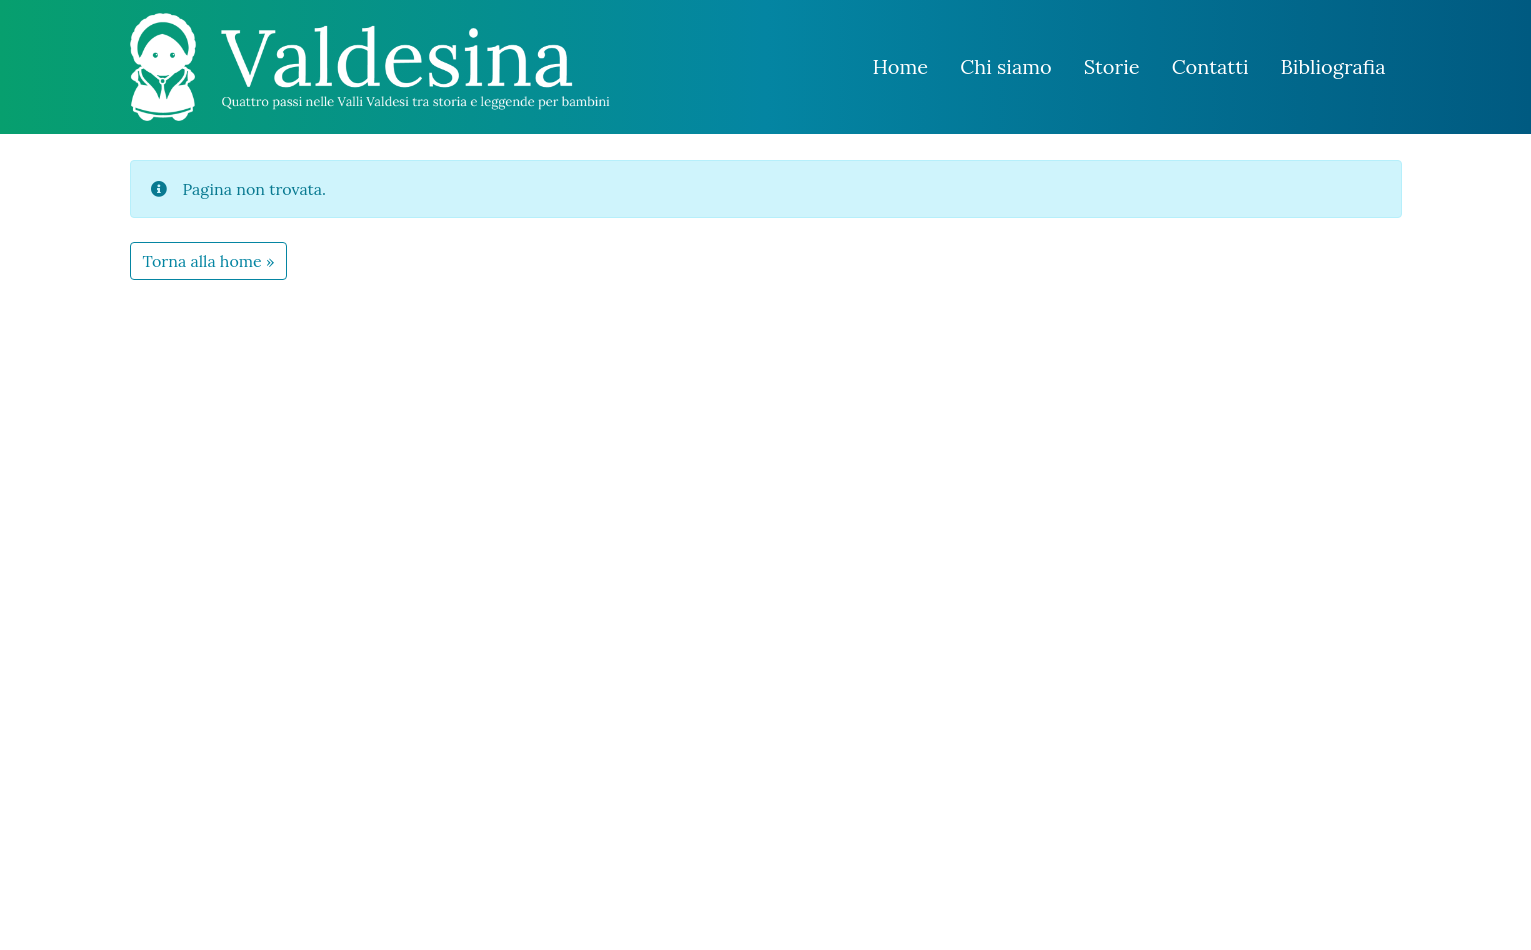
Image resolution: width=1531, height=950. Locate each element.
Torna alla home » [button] (209, 261)
